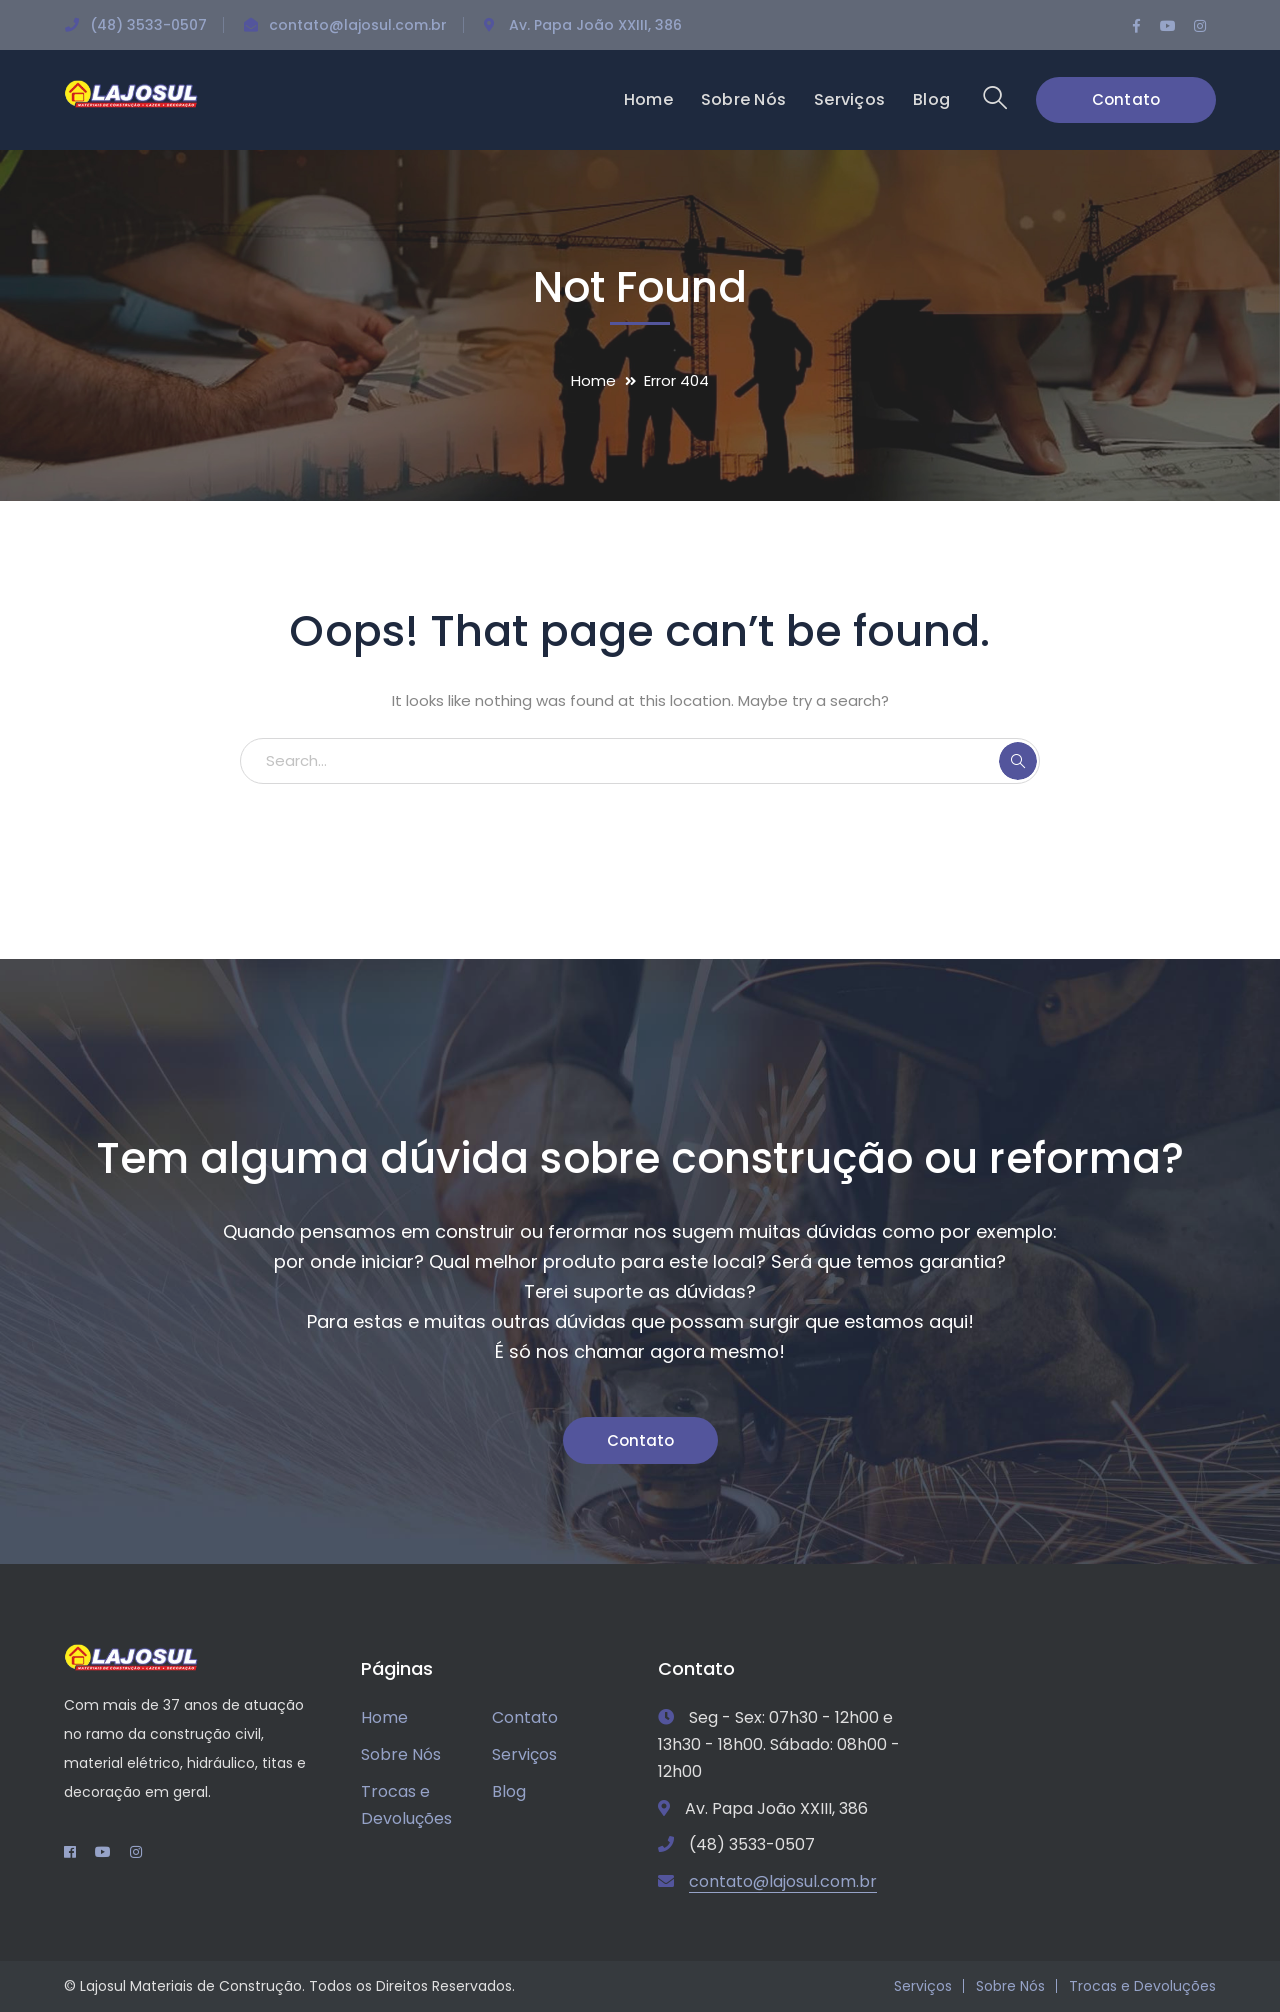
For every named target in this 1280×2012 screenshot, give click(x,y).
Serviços (524, 1754)
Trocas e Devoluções (406, 1805)
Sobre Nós (401, 1754)
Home (593, 380)
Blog (509, 1791)
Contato (1126, 99)
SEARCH (1018, 761)
